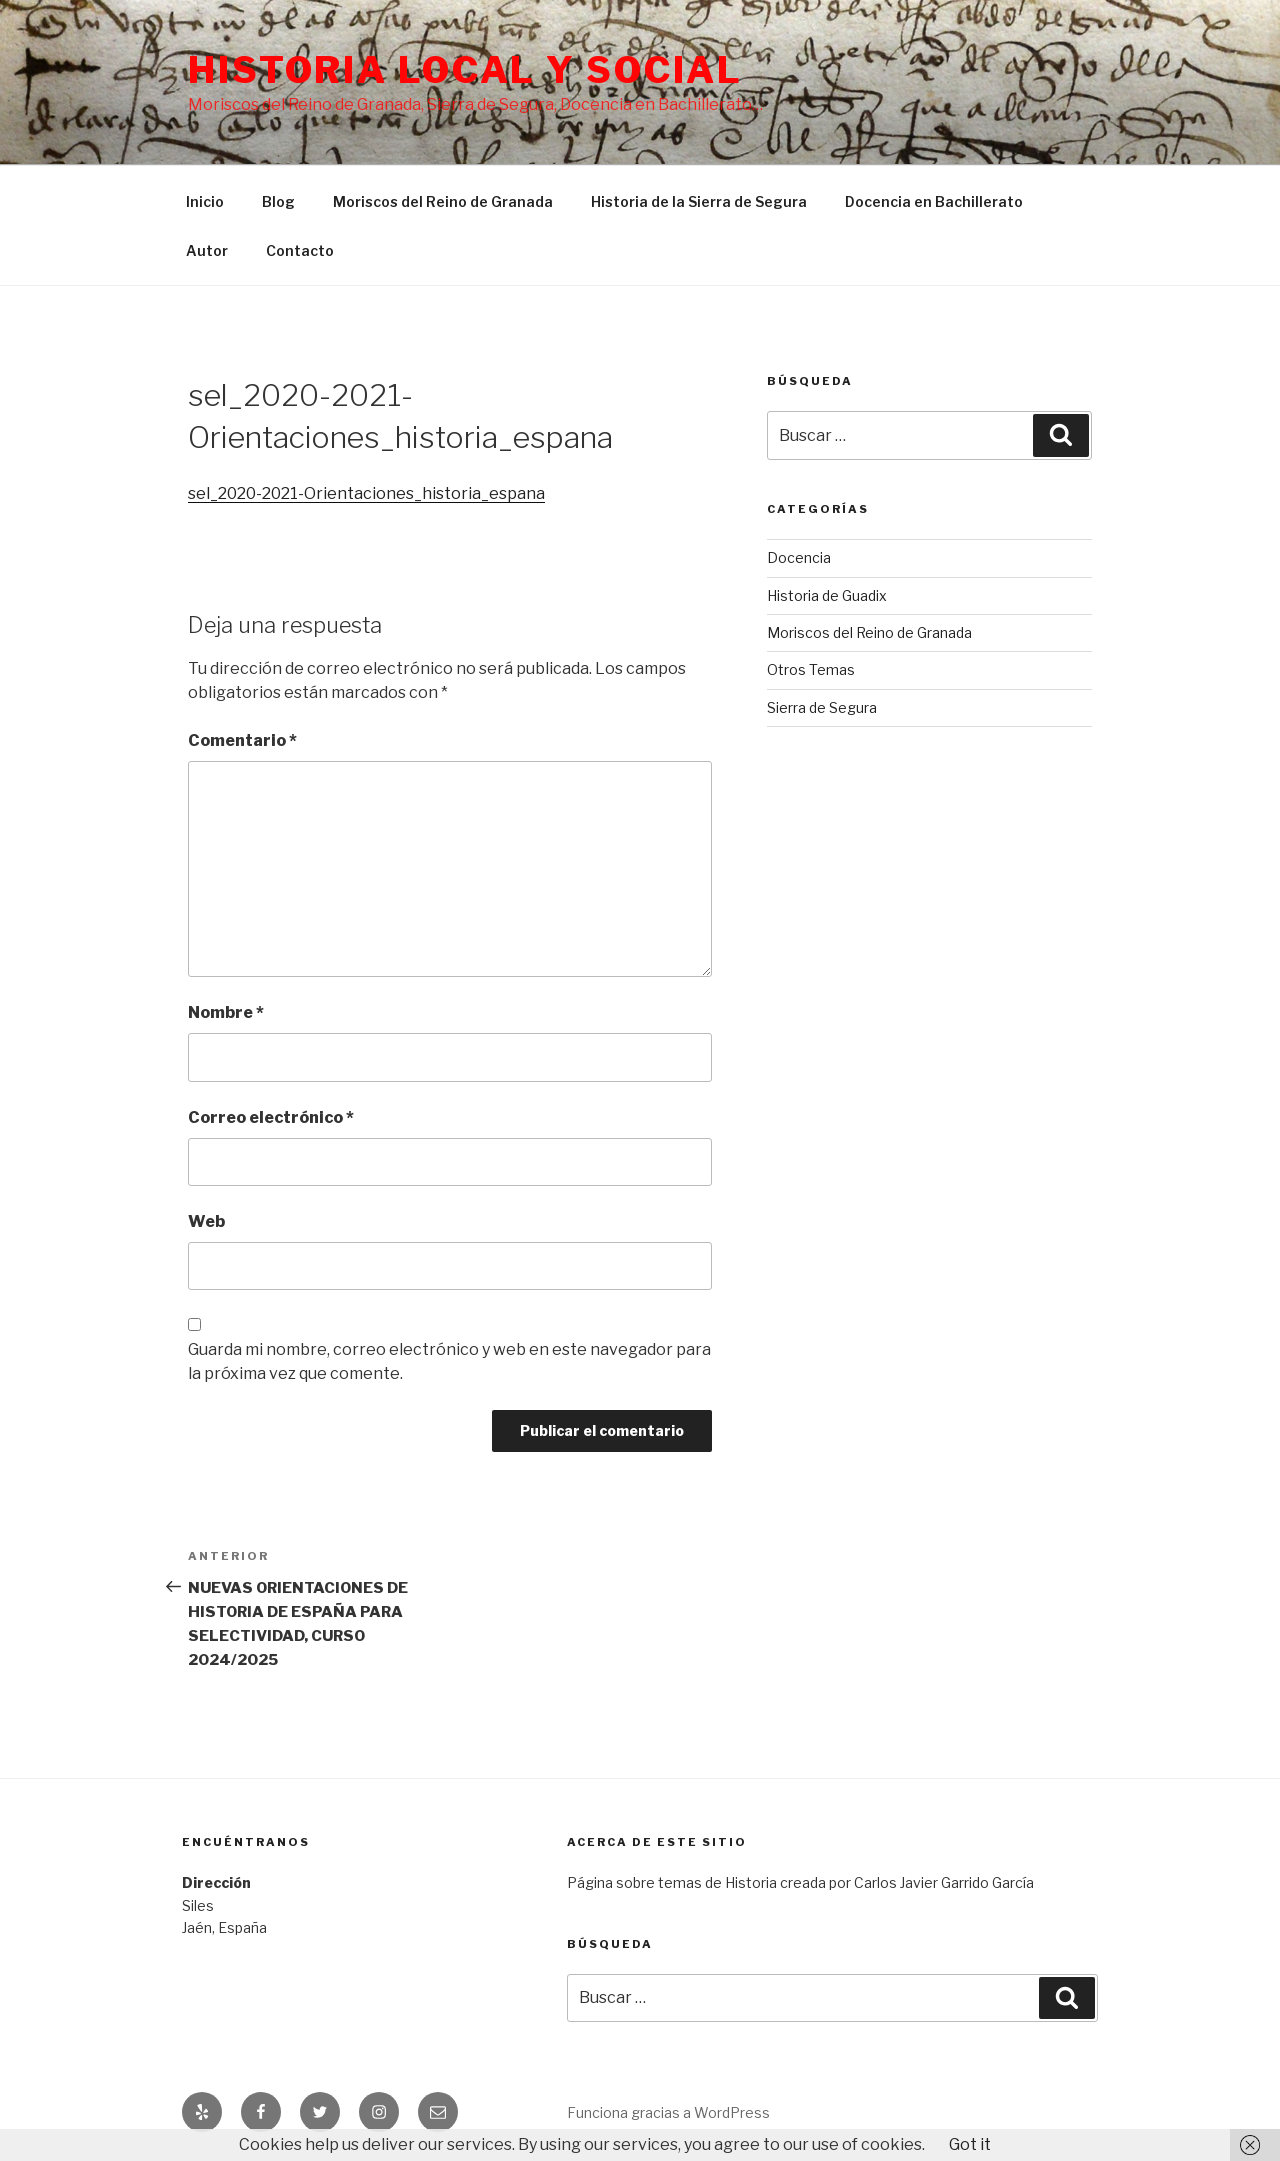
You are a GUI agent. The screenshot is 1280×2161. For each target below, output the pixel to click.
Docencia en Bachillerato (934, 201)
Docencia (799, 557)
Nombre (226, 1012)
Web (206, 1221)
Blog (278, 201)
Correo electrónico (271, 1117)
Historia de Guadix (827, 595)
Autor (207, 250)
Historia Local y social (465, 70)
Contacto (300, 250)
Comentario (242, 740)
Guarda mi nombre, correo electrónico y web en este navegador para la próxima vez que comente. (449, 1361)
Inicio (205, 201)
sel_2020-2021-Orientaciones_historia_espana (366, 493)
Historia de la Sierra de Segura (699, 201)
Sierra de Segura (822, 707)
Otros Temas (811, 669)
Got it (970, 2144)
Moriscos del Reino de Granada (443, 201)
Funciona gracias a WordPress (668, 2112)
